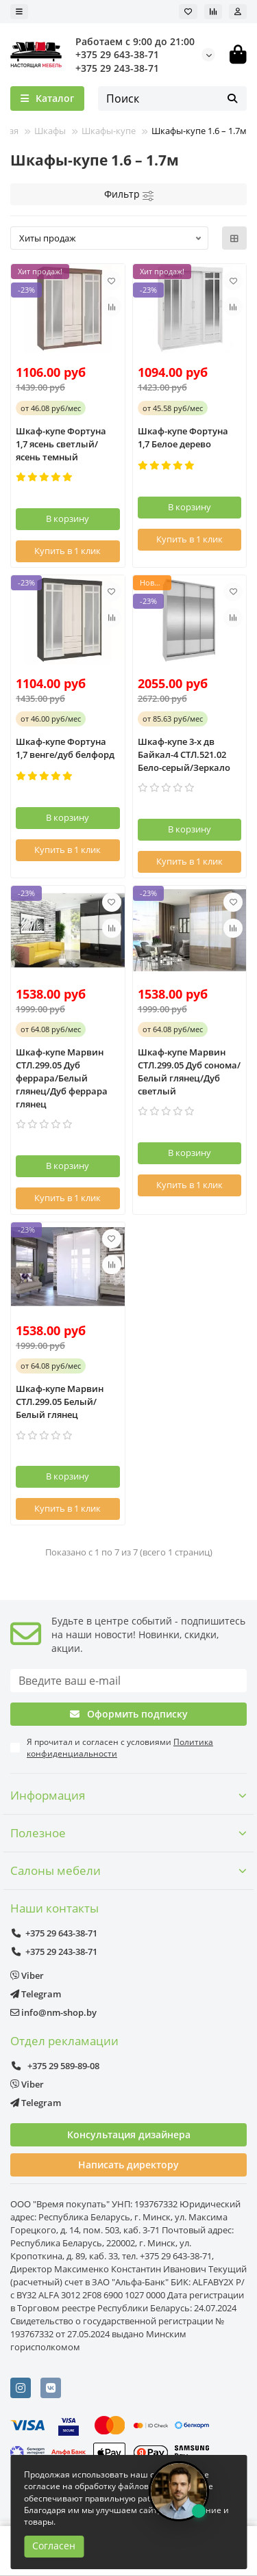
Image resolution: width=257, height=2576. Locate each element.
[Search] (172, 98)
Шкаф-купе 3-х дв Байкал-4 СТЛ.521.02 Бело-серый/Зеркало (184, 754)
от (51, 408)
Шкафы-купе (109, 130)
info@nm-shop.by (53, 2012)
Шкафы (50, 130)
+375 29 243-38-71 (117, 68)
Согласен (53, 2545)
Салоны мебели (128, 1870)
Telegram (35, 1994)
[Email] (128, 1680)
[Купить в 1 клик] (68, 551)
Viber (27, 1975)
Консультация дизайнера (129, 2134)
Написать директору (128, 2164)
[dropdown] (19, 11)
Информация (128, 1795)
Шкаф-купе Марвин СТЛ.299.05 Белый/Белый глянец (59, 1401)
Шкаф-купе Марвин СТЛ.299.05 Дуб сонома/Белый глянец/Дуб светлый (189, 1071)
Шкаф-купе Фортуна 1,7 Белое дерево (183, 437)
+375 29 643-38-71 (117, 54)
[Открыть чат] (179, 2491)
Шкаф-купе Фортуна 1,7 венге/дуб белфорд (65, 748)
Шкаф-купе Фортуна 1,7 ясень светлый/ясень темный (61, 444)
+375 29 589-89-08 (54, 2066)
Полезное (128, 1833)
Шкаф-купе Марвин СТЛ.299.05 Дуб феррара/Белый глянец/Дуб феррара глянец (62, 1078)
